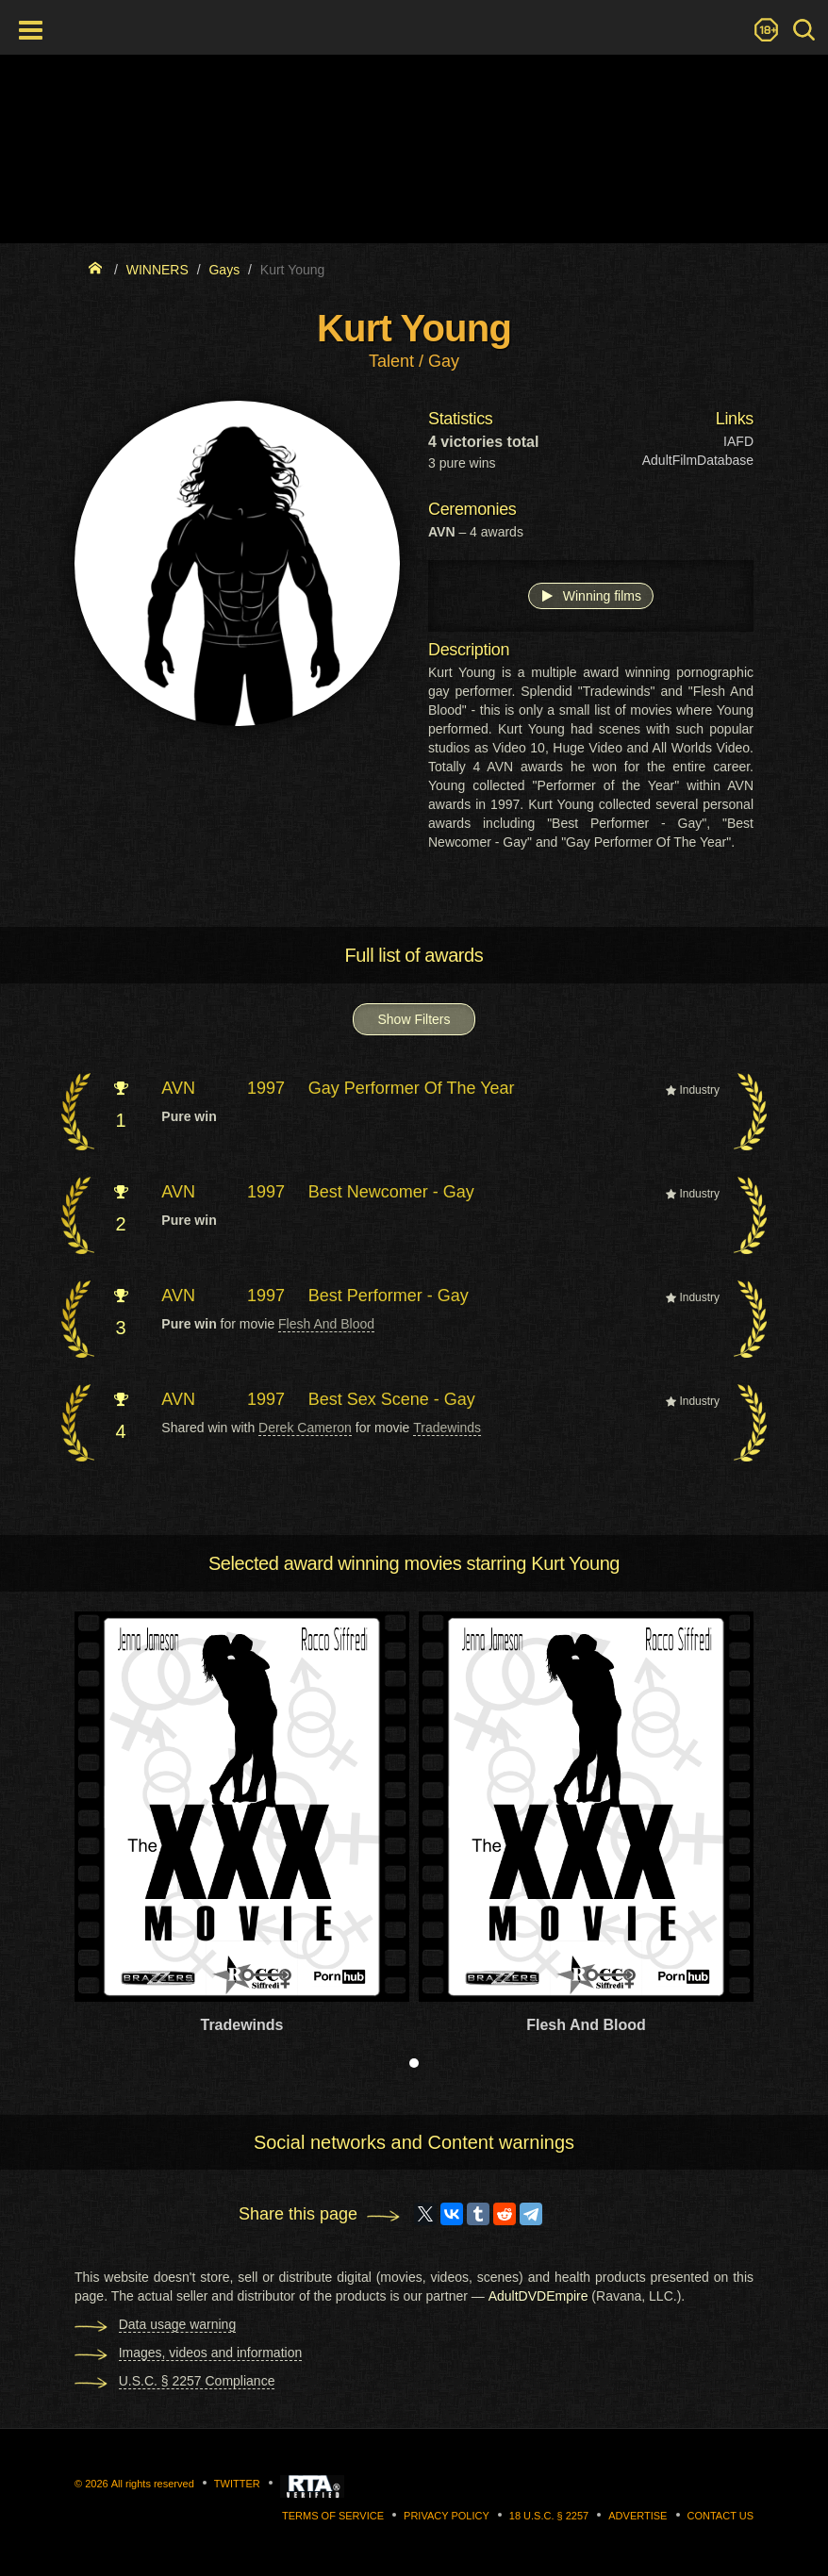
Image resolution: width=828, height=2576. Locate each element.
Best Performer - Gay (388, 1295)
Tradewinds (447, 1427)
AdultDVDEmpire (538, 2296)
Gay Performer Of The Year (411, 1088)
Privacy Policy (446, 2515)
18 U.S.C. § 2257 (548, 2515)
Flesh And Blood (326, 1323)
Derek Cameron (305, 1427)
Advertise (637, 2515)
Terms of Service (333, 2515)
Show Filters (413, 1019)
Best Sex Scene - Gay (391, 1399)
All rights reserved (152, 2483)
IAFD (738, 441)
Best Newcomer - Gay (391, 1191)
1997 (266, 1088)
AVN (178, 1088)
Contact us (720, 2515)
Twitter (237, 2483)
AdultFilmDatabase (697, 460)
